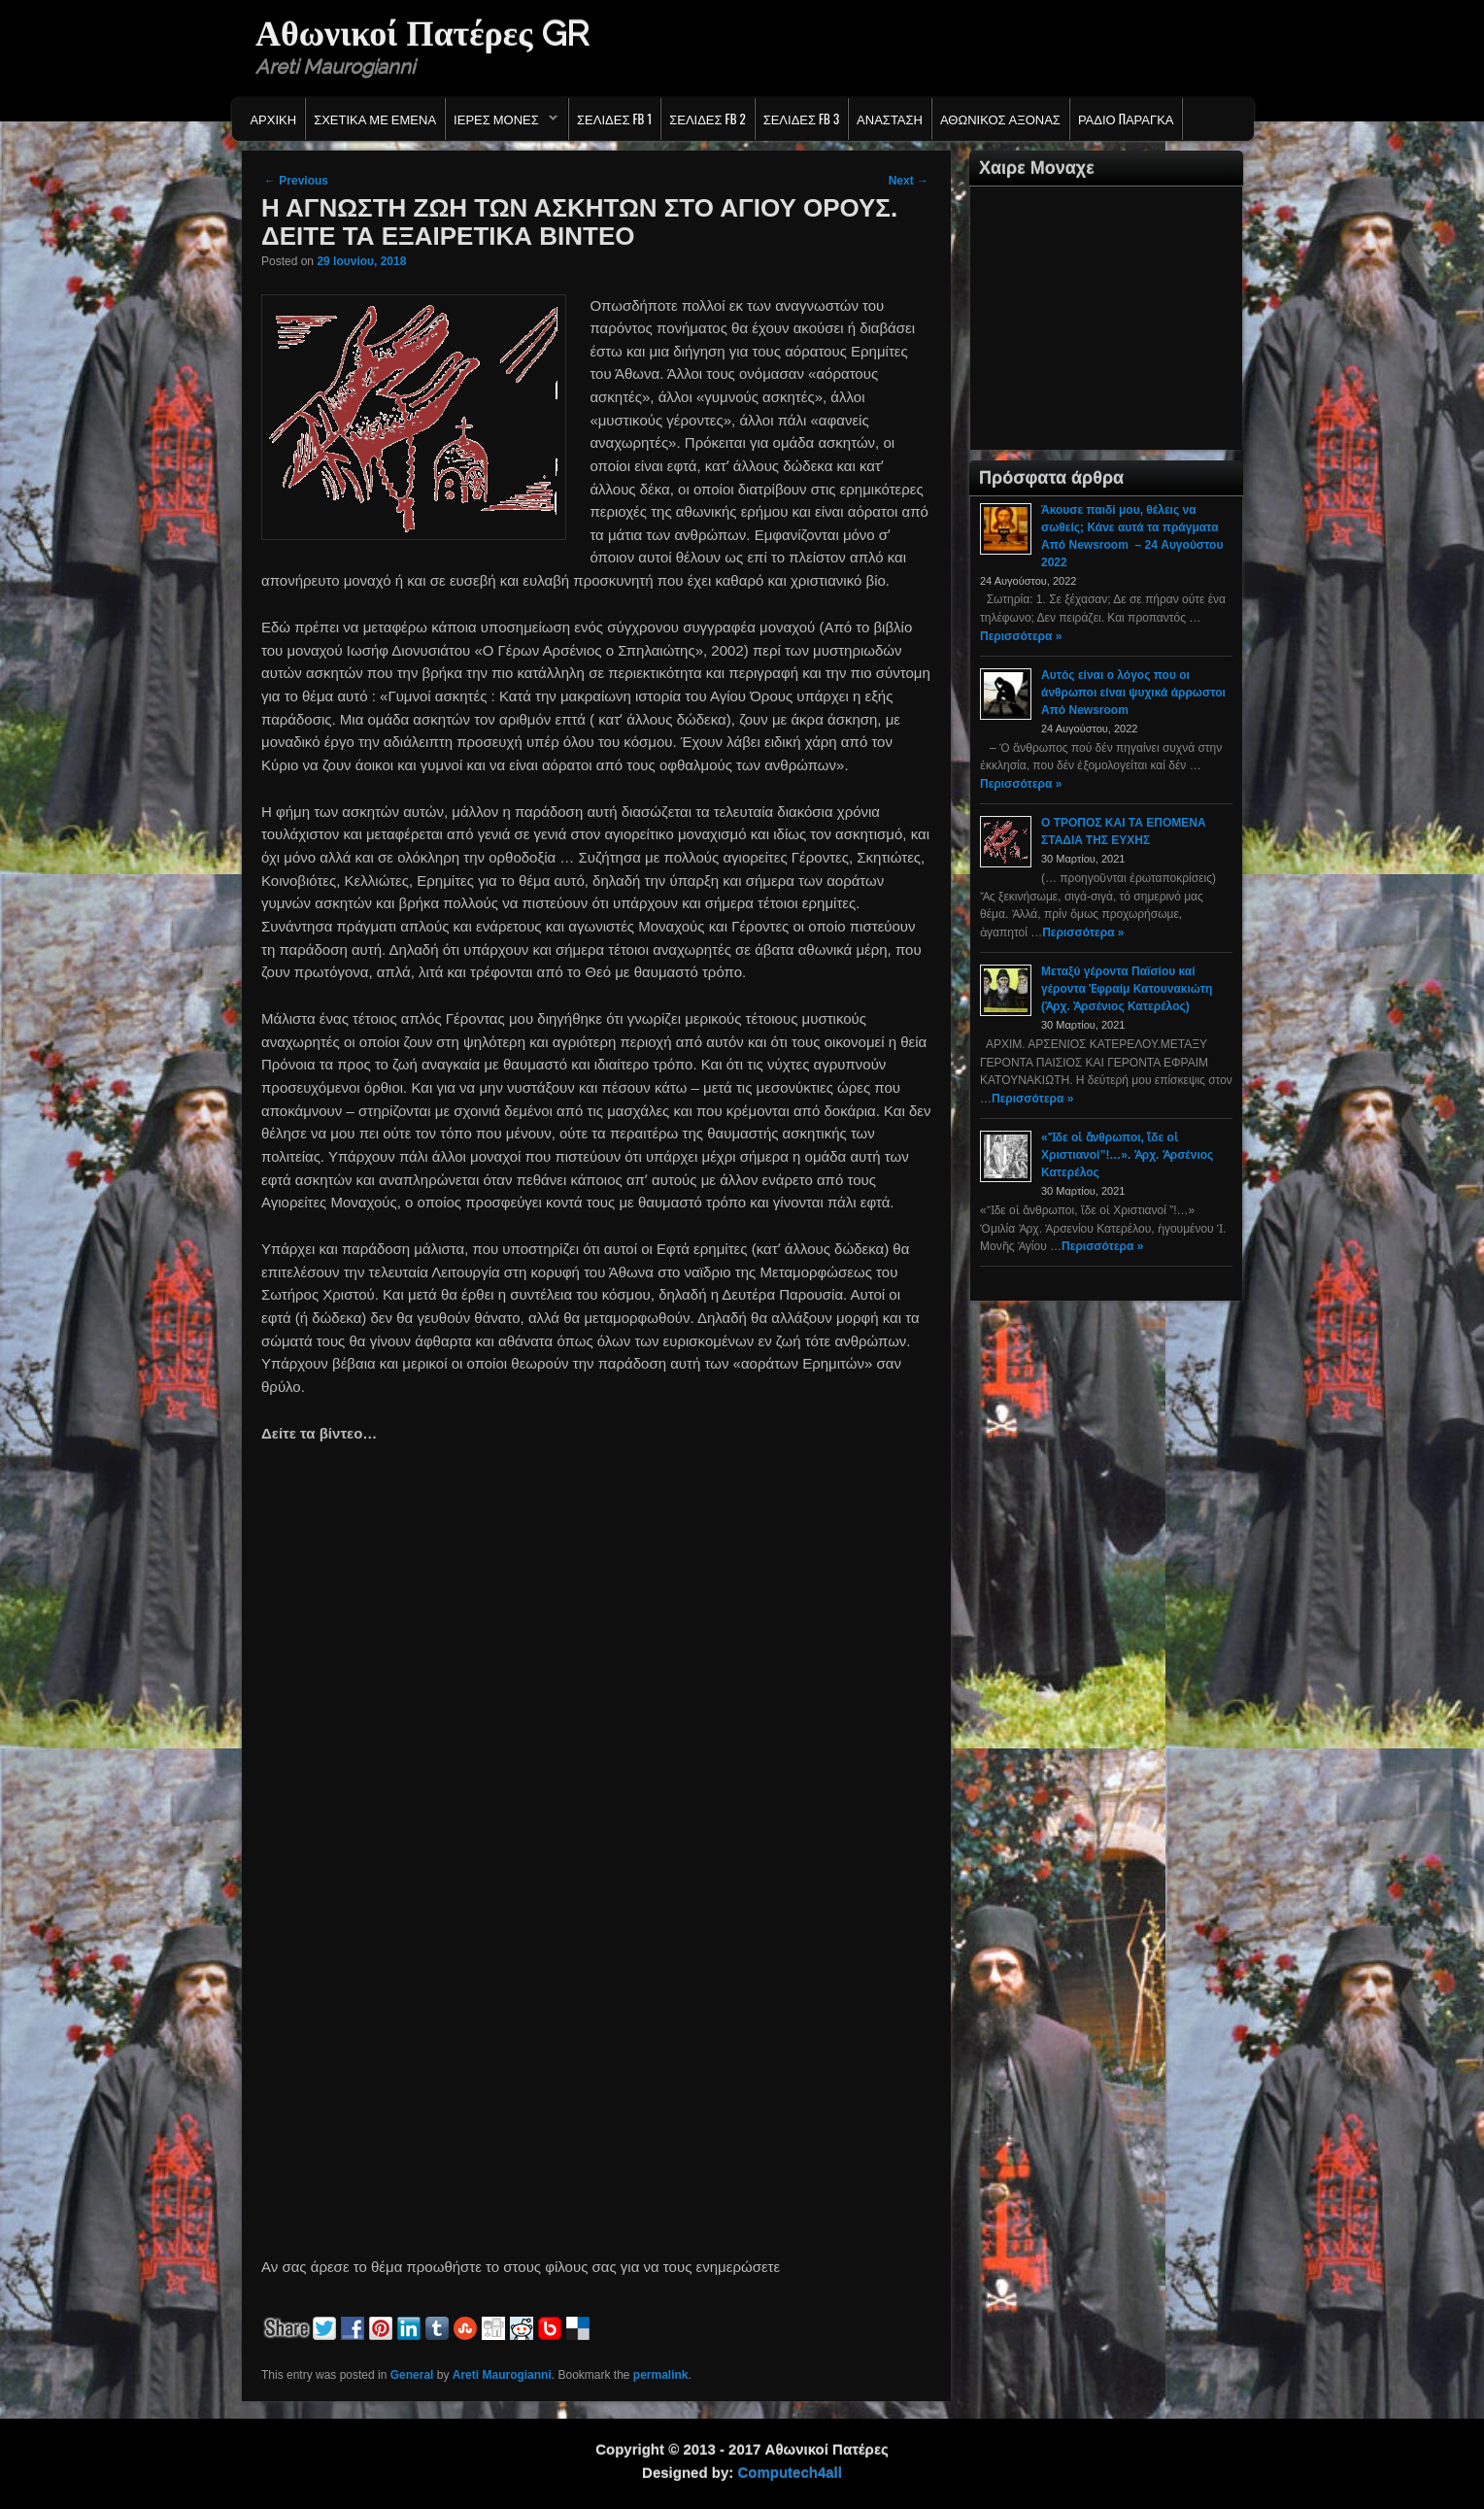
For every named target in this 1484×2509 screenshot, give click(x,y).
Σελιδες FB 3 (801, 118)
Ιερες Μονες (501, 123)
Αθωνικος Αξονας (1000, 118)
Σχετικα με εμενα (375, 118)
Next (908, 180)
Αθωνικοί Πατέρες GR (422, 33)
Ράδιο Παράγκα (1126, 118)
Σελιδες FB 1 (614, 118)
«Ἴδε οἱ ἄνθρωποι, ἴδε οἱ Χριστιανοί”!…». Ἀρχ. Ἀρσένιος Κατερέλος (1127, 1155)
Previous (296, 180)
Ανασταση (890, 118)
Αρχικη (273, 118)
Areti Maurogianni (502, 2375)
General (412, 2375)
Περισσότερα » (1021, 636)
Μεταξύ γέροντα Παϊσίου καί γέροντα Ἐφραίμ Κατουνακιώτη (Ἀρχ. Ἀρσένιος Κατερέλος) (1126, 989)
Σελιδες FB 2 (707, 118)
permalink (661, 2375)
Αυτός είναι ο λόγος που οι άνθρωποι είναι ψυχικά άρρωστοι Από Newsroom (1133, 692)
